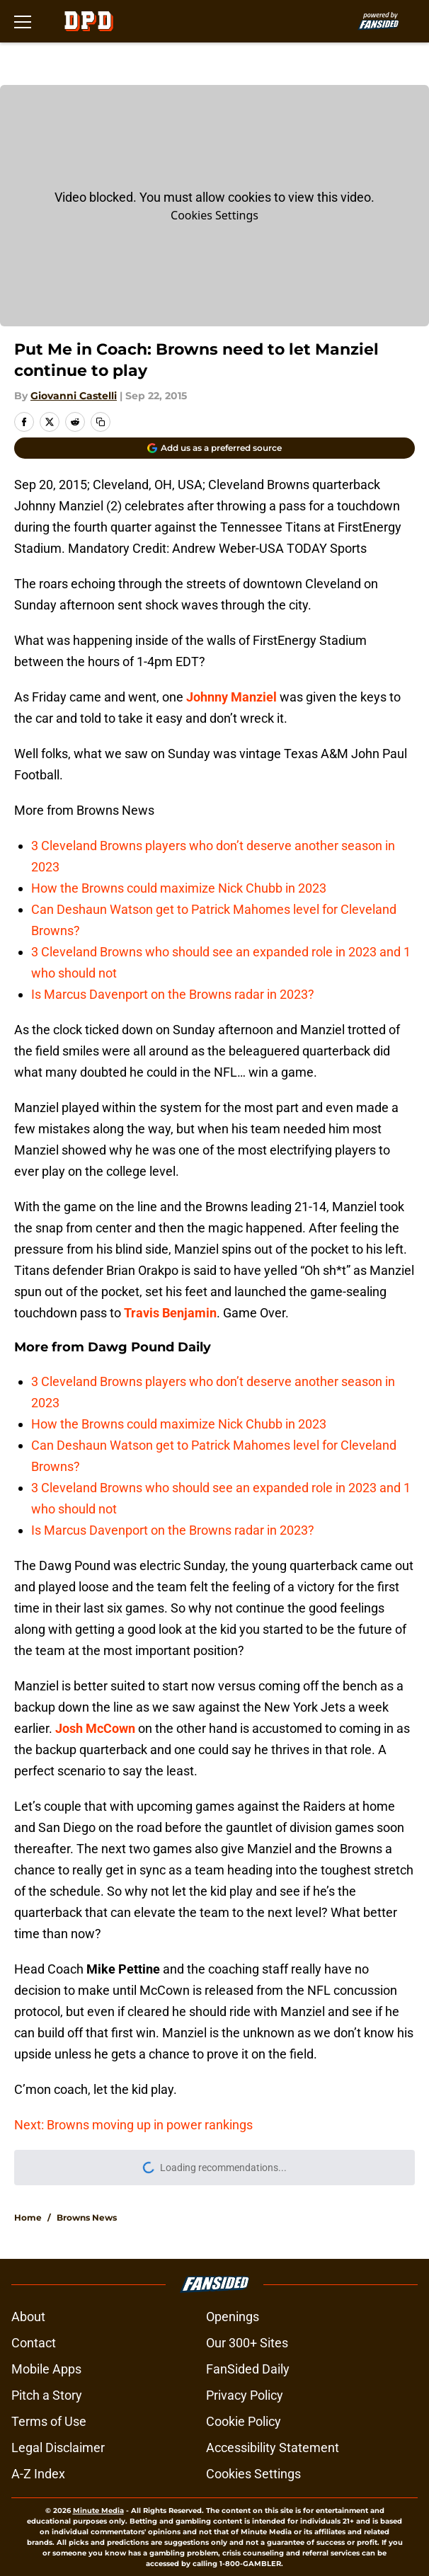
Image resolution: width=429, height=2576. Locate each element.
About (28, 2316)
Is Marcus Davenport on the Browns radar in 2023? (172, 994)
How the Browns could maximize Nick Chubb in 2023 (178, 888)
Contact (33, 2342)
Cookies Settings (214, 215)
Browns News (87, 2217)
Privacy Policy (244, 2395)
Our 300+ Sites (247, 2342)
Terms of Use (48, 2421)
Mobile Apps (46, 2369)
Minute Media (98, 2510)
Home (28, 2217)
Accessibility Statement (272, 2447)
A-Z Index (38, 2473)
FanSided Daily (248, 2369)
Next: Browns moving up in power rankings (133, 2124)
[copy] (100, 422)
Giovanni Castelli (73, 395)
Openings (232, 2316)
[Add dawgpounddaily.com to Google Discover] (214, 448)
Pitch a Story (46, 2395)
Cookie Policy (243, 2421)
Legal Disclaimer (58, 2447)
